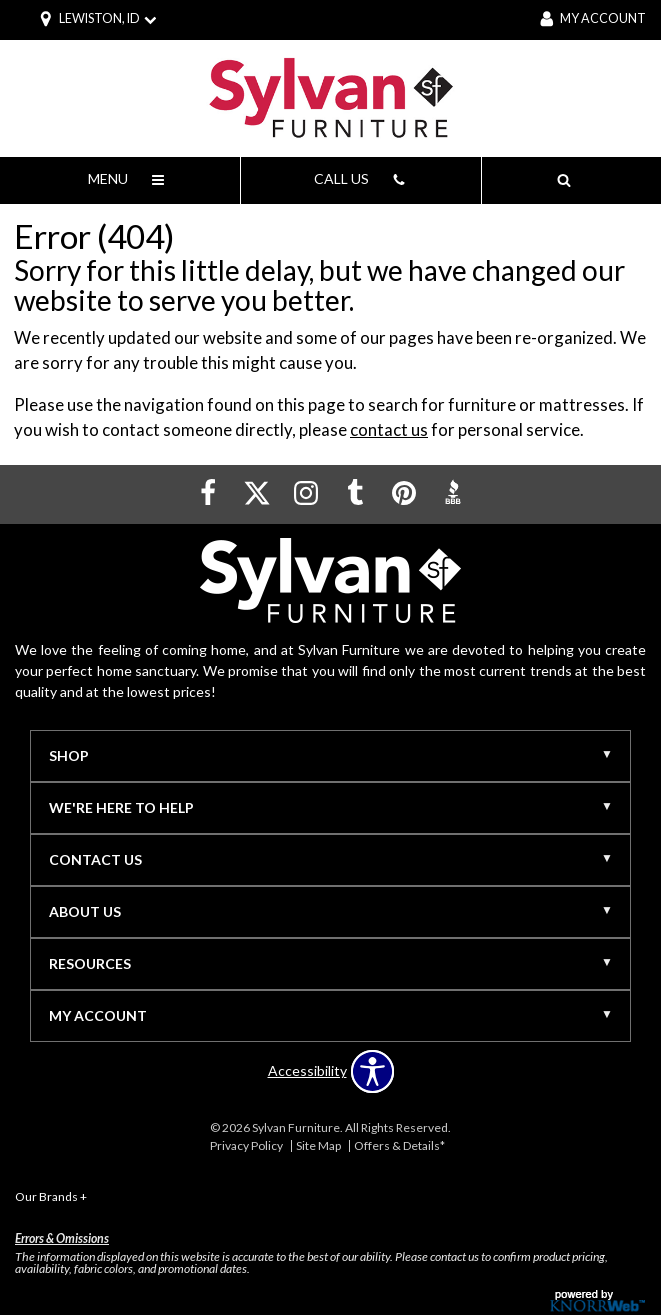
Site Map (318, 1145)
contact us (389, 429)
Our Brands (51, 1196)
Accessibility (307, 1071)
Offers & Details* (399, 1145)
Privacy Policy (246, 1145)
